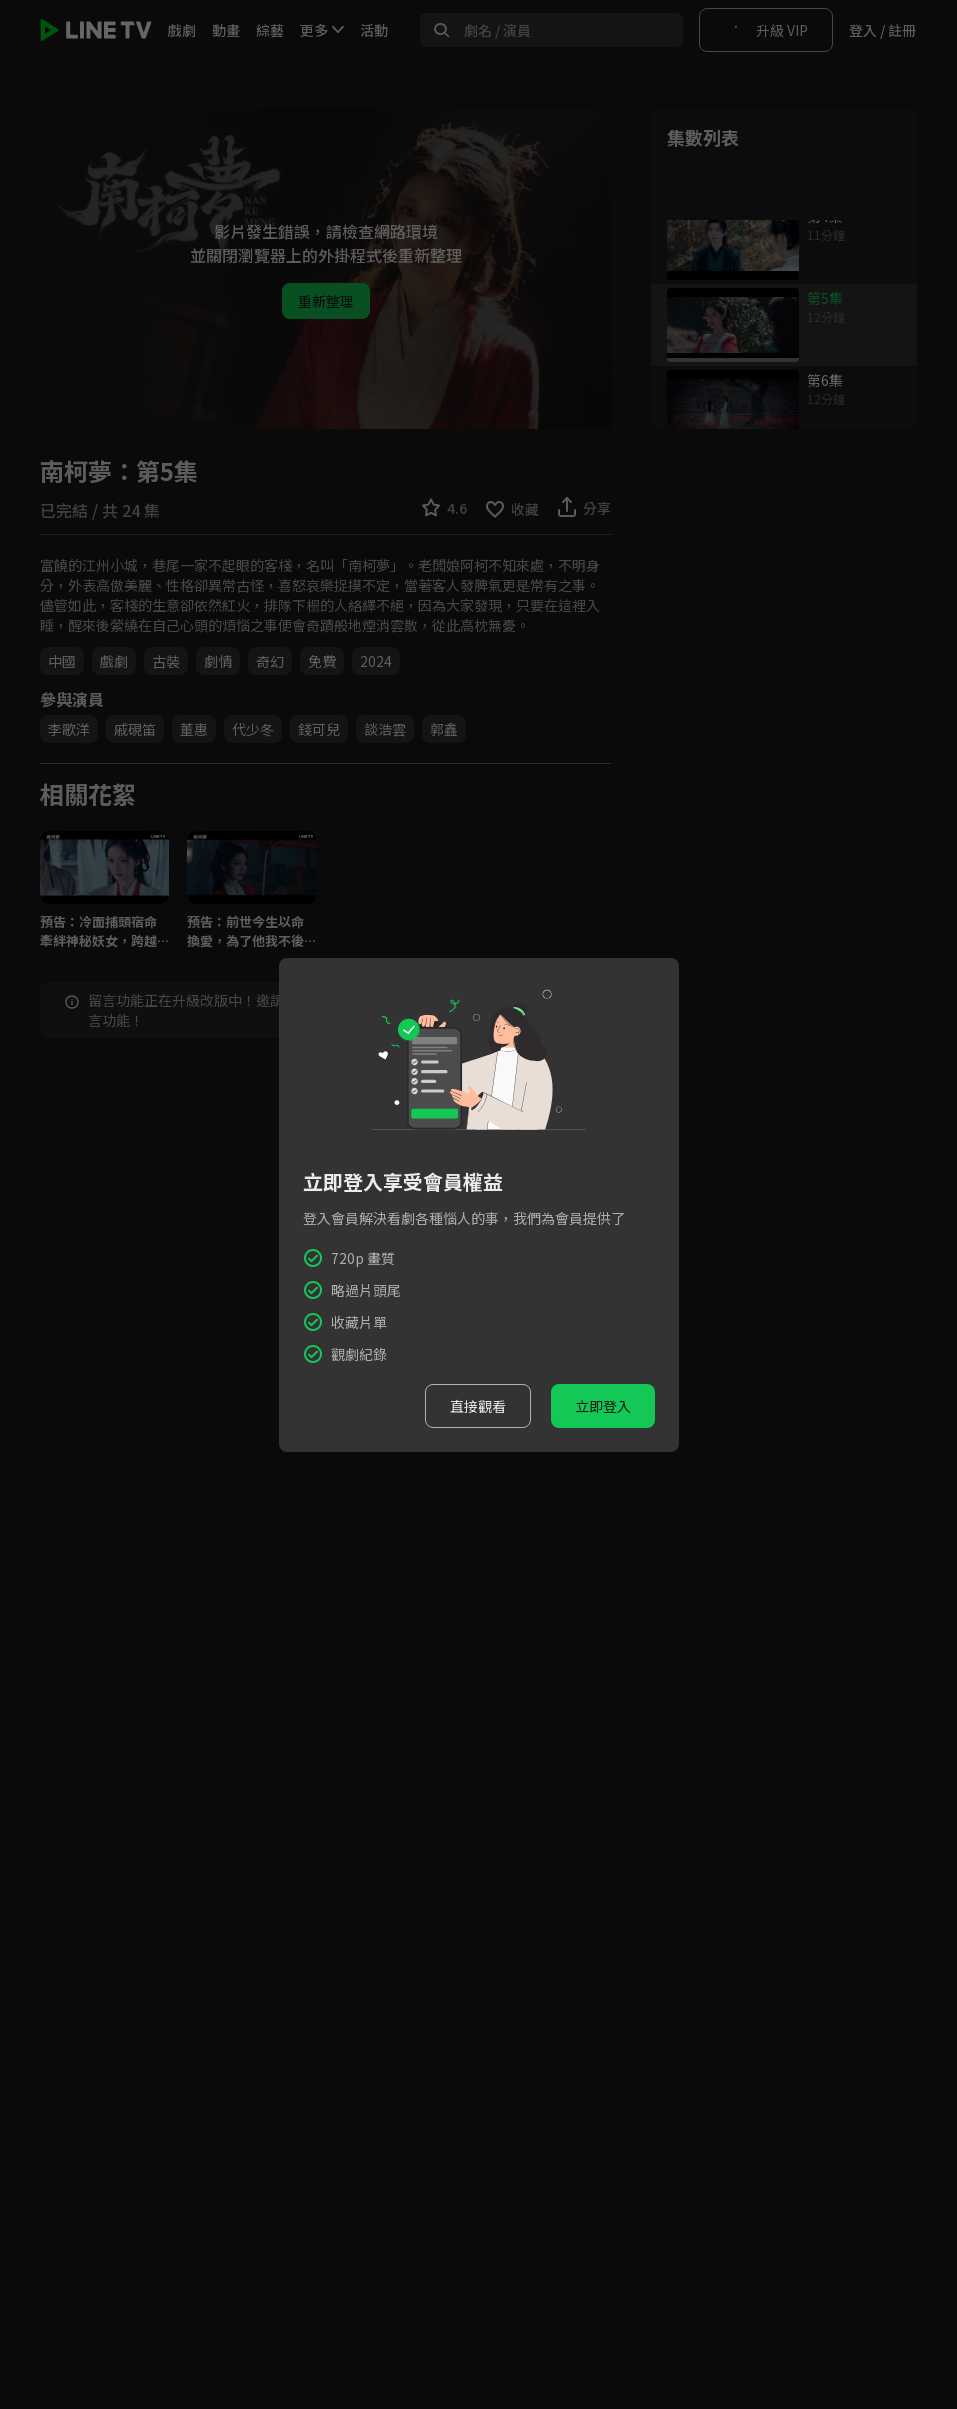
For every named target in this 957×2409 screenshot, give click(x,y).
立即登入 (603, 1406)
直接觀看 (478, 1406)
